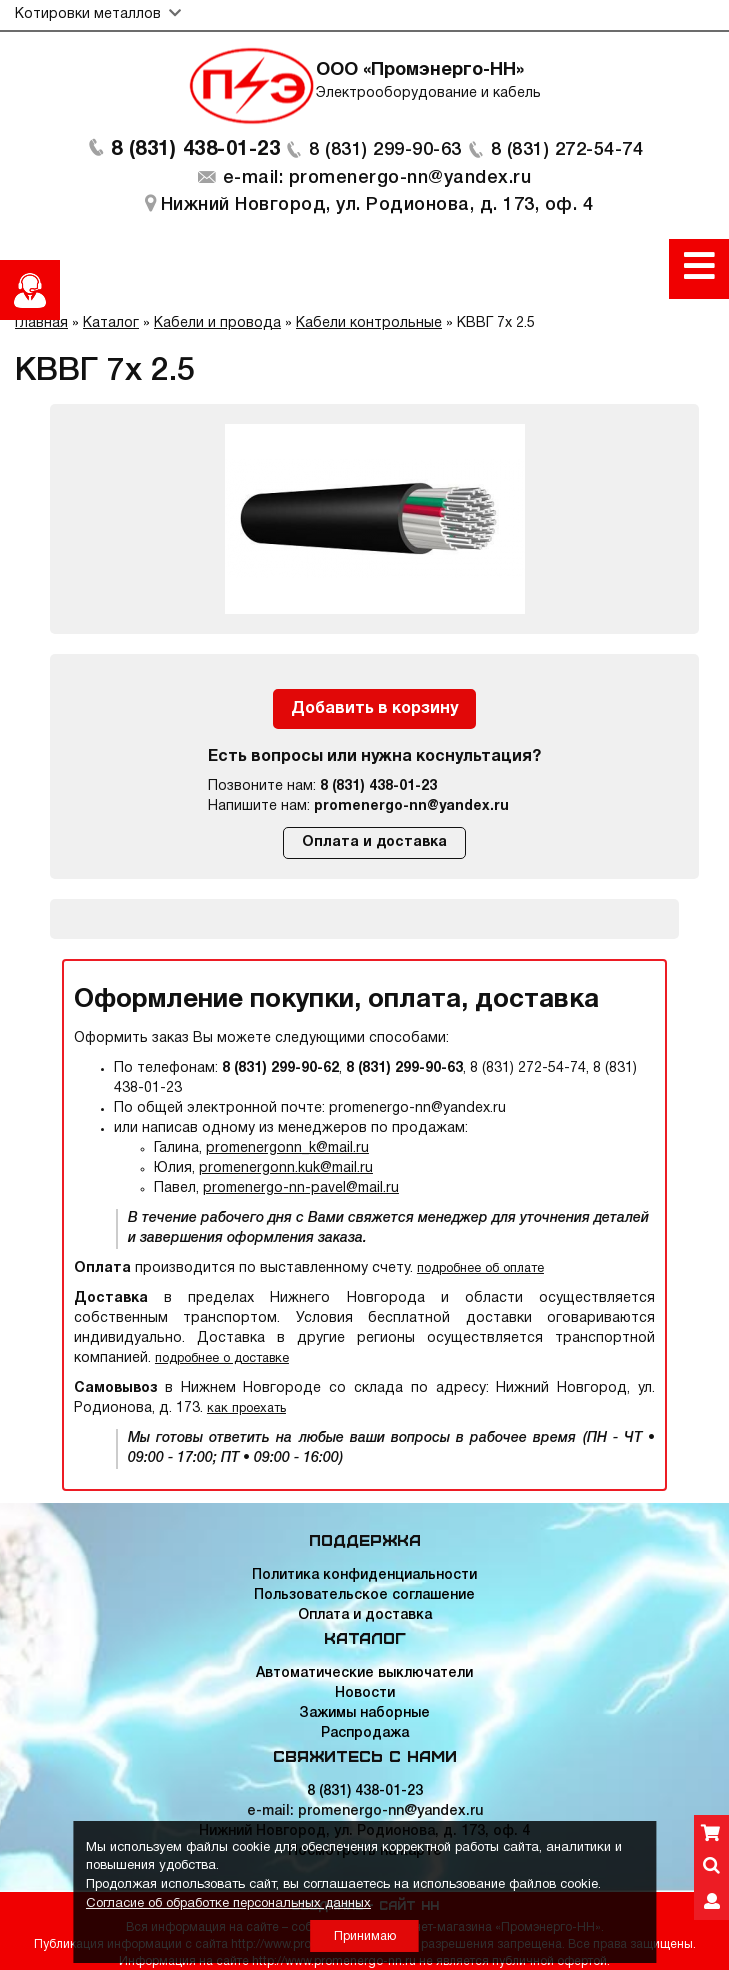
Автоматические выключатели (364, 1673)
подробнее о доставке (222, 1358)
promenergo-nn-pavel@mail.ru (301, 1188)
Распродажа (365, 1733)
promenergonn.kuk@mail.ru (286, 1168)
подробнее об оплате (480, 1268)
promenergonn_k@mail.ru (287, 1148)
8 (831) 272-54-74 (567, 150)
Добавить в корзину (374, 709)
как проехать (246, 1408)
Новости (365, 1693)
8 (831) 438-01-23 (196, 150)
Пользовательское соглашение (364, 1595)
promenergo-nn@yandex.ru (411, 806)
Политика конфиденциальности (364, 1575)
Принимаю (365, 1936)
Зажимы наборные (364, 1713)
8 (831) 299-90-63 (385, 150)
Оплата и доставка (374, 842)
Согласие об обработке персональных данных (228, 1904)
